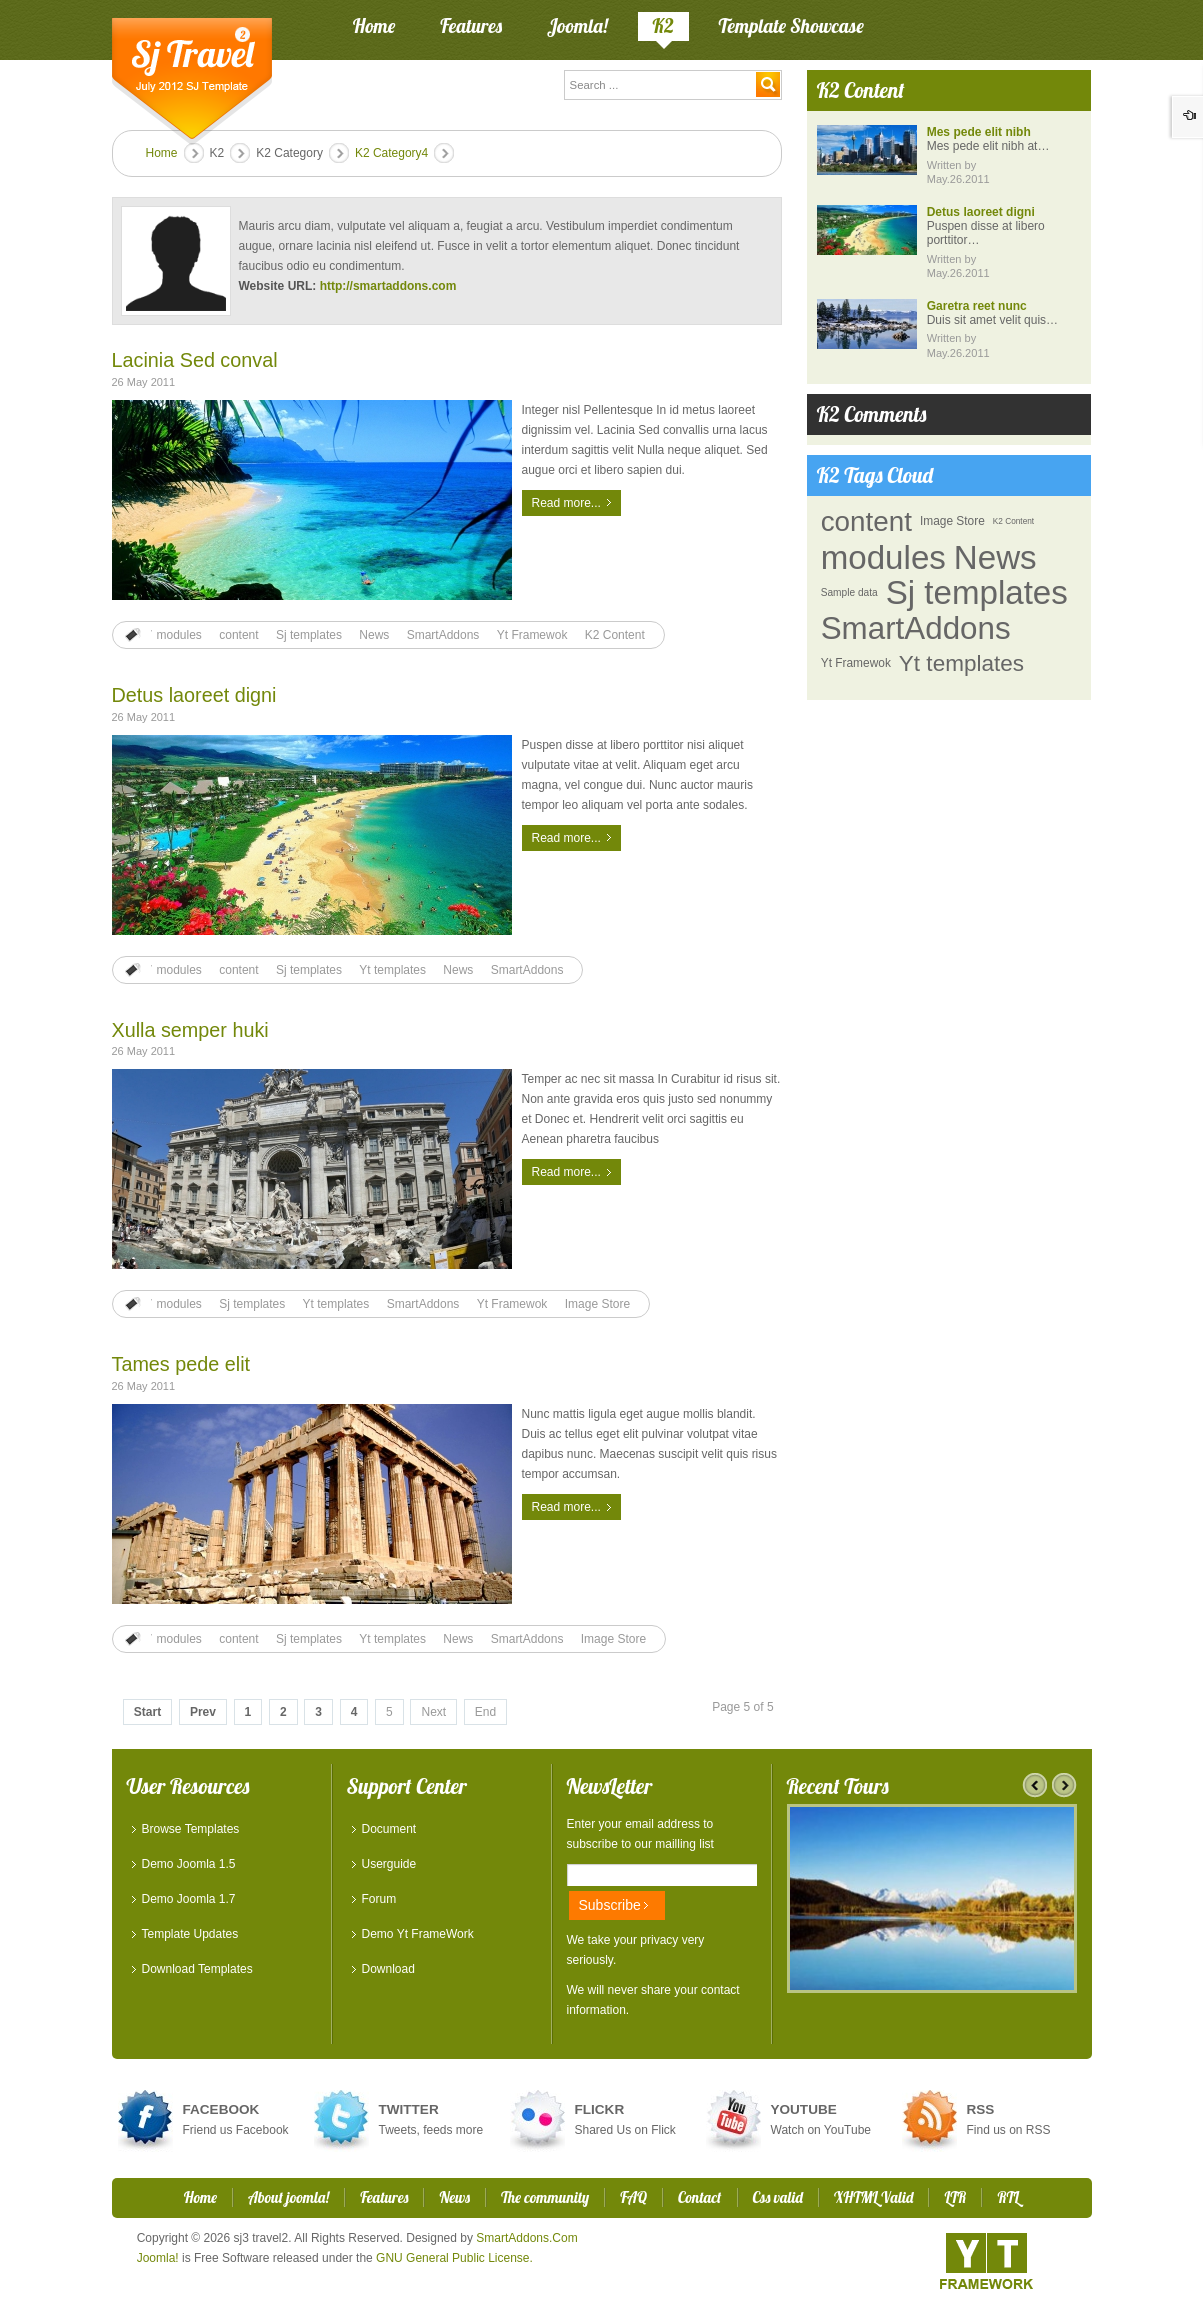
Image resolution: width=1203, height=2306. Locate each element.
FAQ (633, 2197)
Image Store (597, 1304)
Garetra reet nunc (977, 306)
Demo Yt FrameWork (418, 1934)
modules (179, 635)
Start (147, 1712)
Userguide (389, 1864)
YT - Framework (986, 2261)
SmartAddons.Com (526, 2238)
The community (545, 2197)
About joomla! (288, 2197)
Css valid (778, 2197)
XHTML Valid (874, 2197)
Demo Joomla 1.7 (189, 1899)
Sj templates (309, 635)
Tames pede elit (181, 1364)
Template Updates (190, 1934)
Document (389, 1829)
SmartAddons (443, 635)
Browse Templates (191, 1829)
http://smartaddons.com (388, 286)
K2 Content (615, 635)
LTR (955, 2197)
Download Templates (197, 1969)
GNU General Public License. (454, 2258)
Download (388, 1969)
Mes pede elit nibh (979, 132)
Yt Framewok (532, 635)
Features (384, 2197)
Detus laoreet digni (194, 695)
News (374, 635)
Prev (203, 1712)
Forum (379, 1899)
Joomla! (158, 2258)
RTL (1008, 2197)
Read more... (566, 503)
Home (162, 153)
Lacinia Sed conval (195, 360)
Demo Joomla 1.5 (189, 1864)
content (238, 635)
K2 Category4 (391, 153)
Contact (699, 2197)
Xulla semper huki (190, 1030)
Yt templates (392, 970)
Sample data (849, 592)
